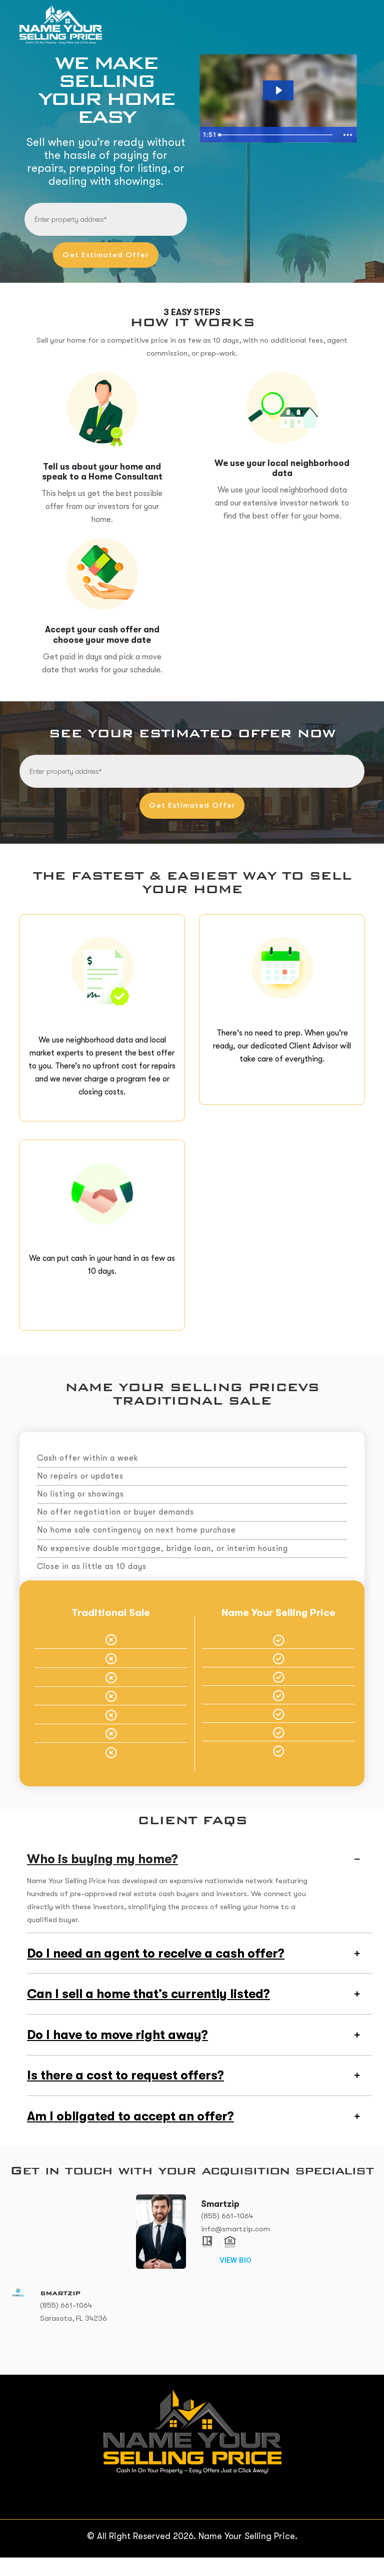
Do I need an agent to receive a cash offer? (155, 1970)
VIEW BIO (236, 2278)
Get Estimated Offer (106, 254)
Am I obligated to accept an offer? (130, 2134)
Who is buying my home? (102, 1876)
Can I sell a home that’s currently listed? (148, 2011)
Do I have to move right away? (117, 2052)
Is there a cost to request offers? (125, 2093)
